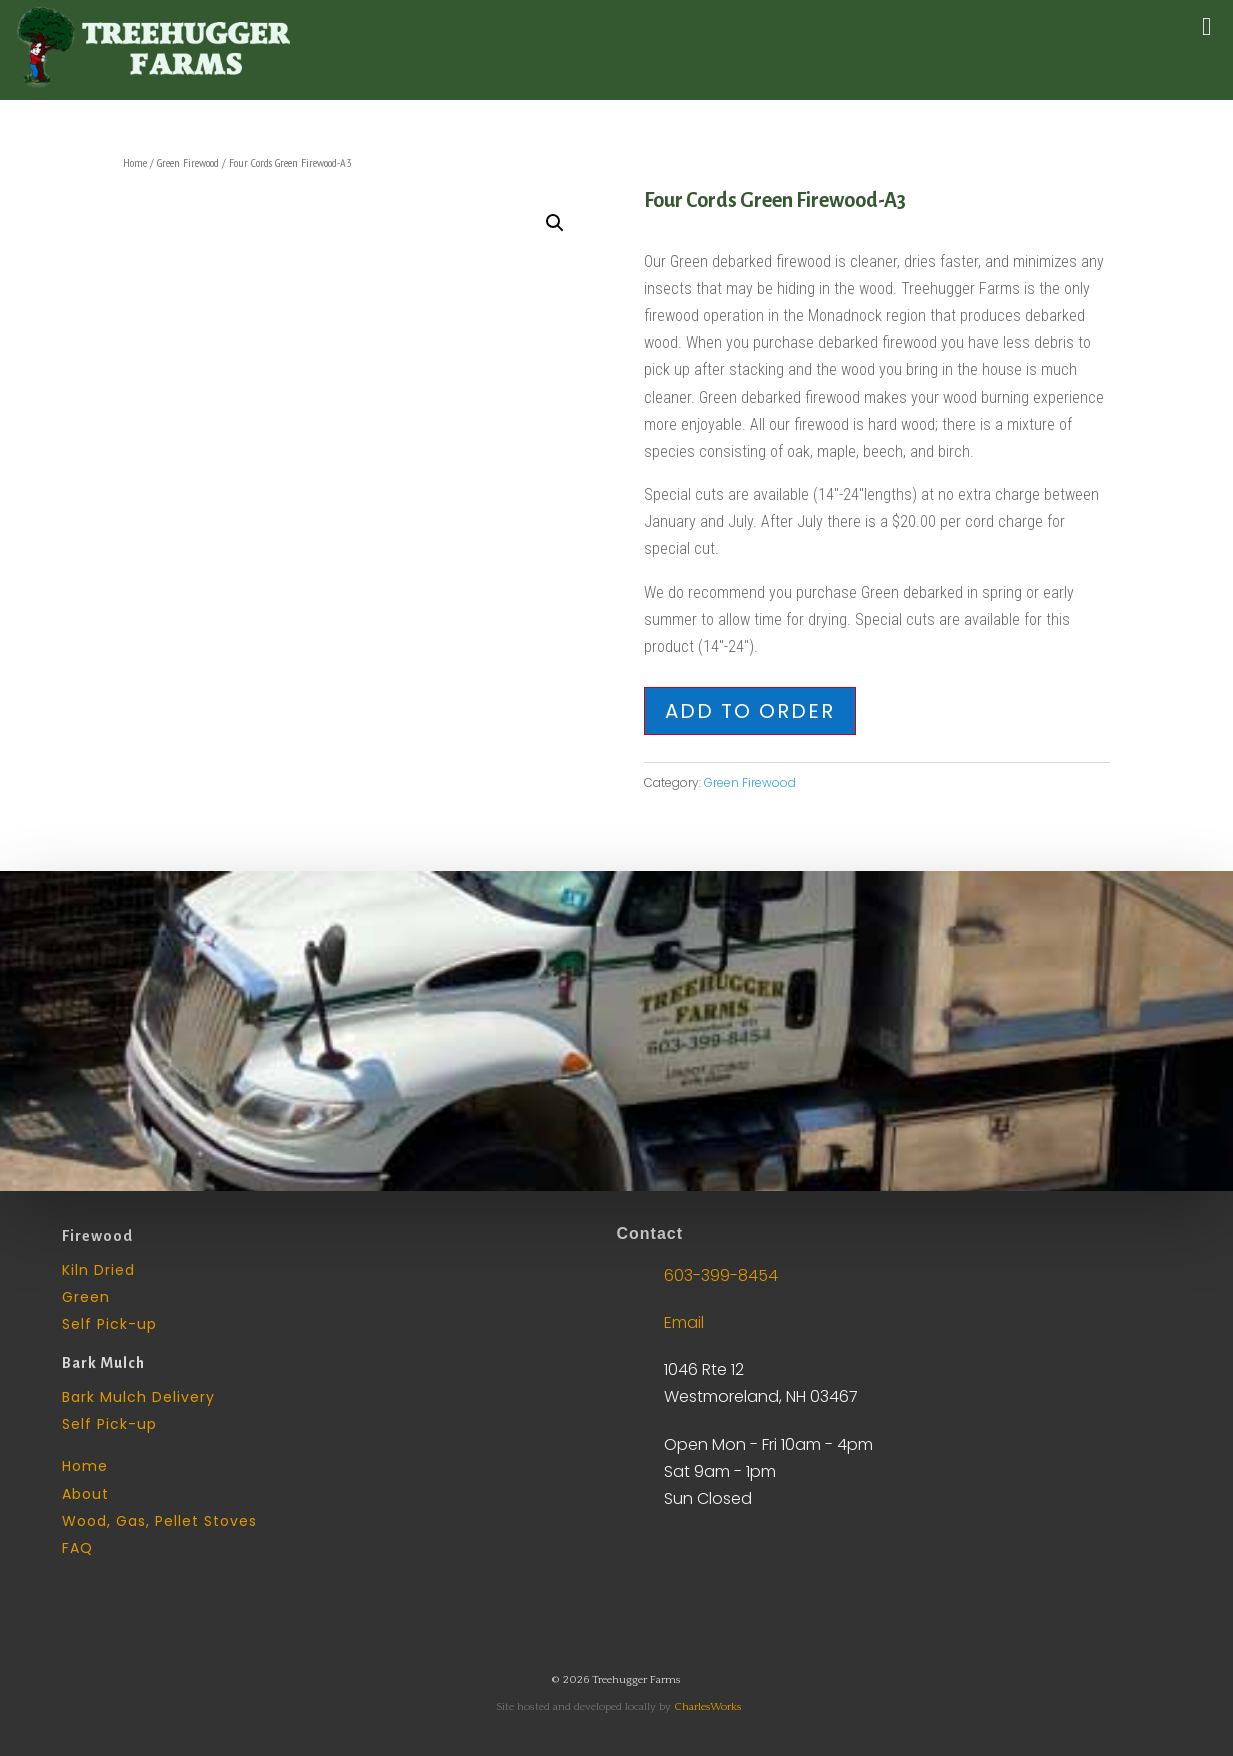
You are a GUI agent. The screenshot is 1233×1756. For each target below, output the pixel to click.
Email (684, 1322)
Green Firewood (188, 162)
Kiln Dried (98, 1270)
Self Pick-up (109, 1324)
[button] (555, 223)
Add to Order (750, 711)
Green (86, 1297)
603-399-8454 (721, 1275)
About (85, 1494)
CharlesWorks (708, 1707)
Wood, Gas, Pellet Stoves (159, 1521)
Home (135, 162)
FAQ (77, 1548)
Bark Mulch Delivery (138, 1397)
